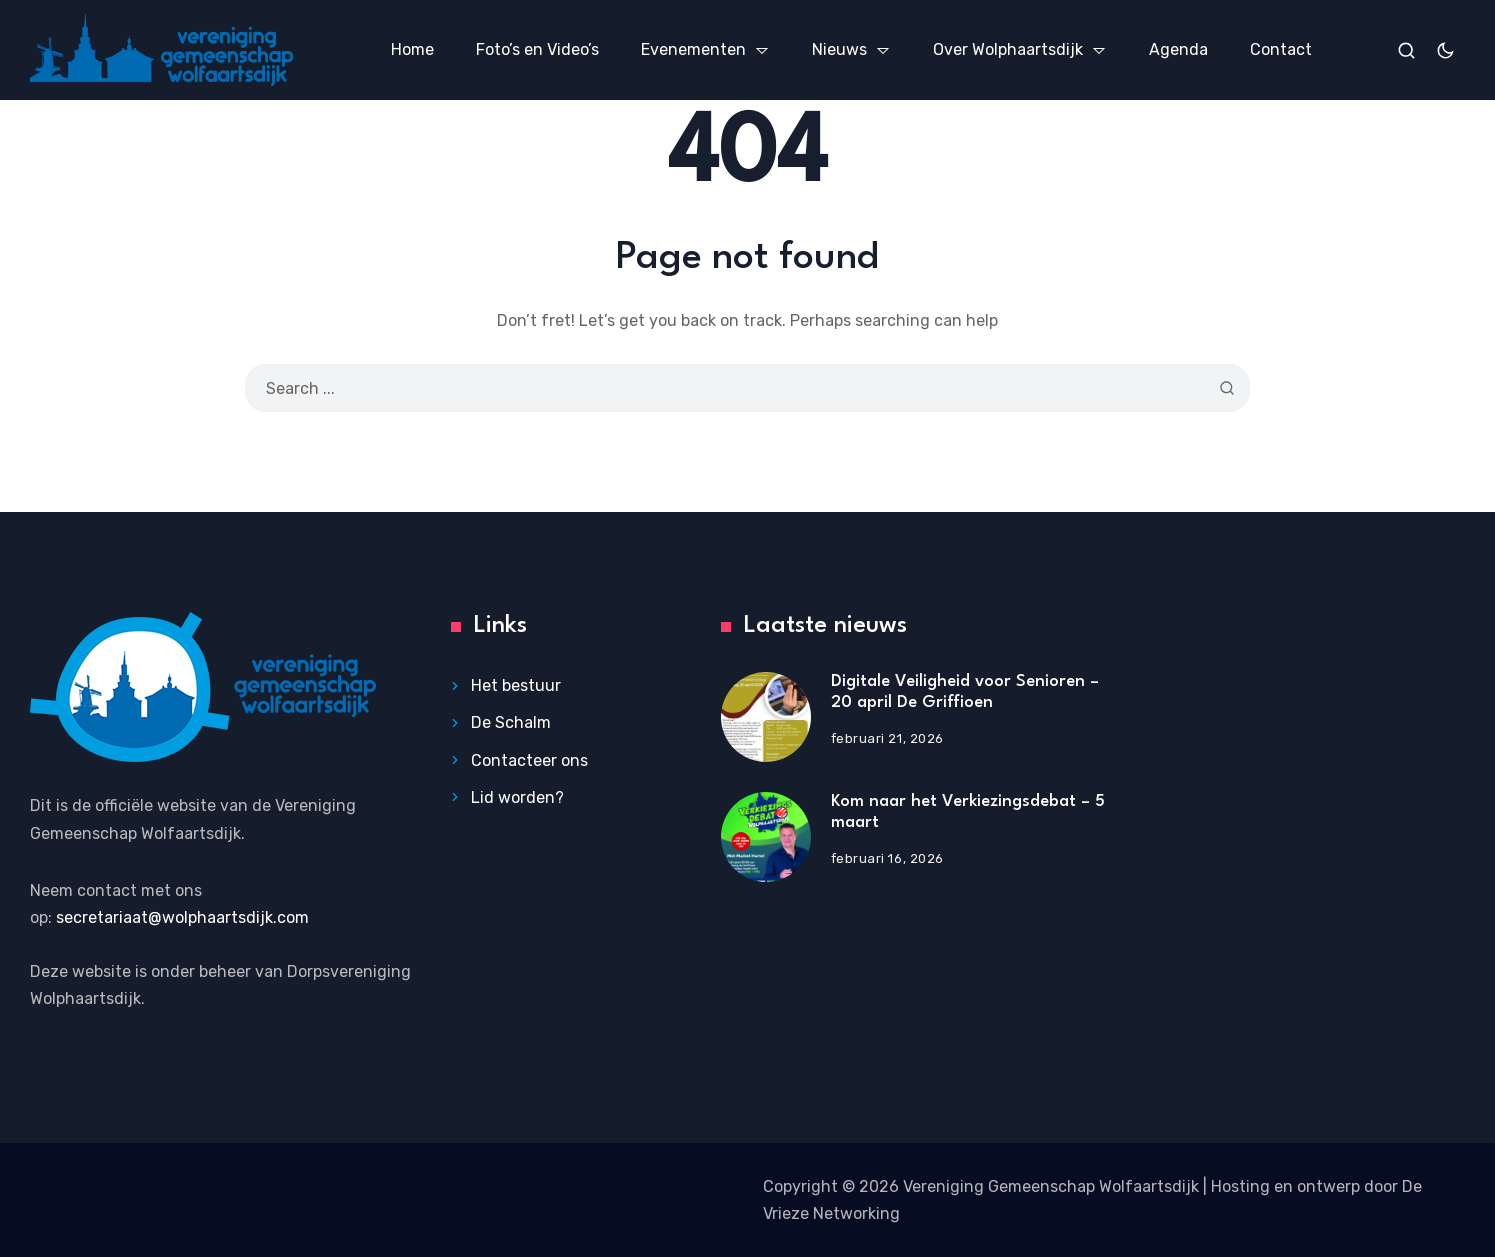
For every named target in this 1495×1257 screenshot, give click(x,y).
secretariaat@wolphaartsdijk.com (182, 917)
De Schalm (511, 722)
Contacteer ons (529, 760)
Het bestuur (516, 685)
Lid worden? (517, 797)
